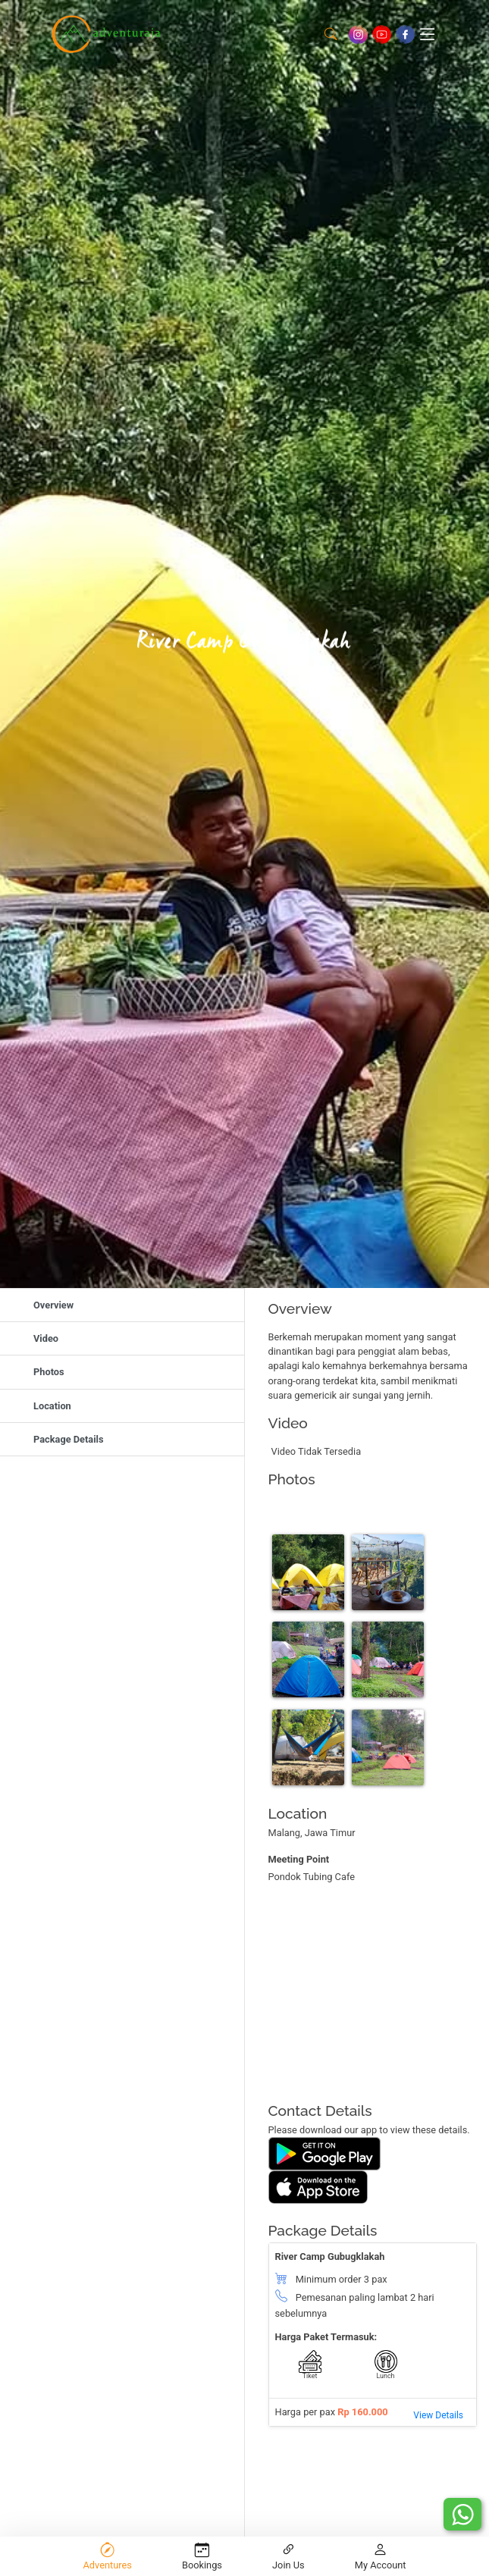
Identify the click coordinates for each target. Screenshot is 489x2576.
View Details (438, 2415)
